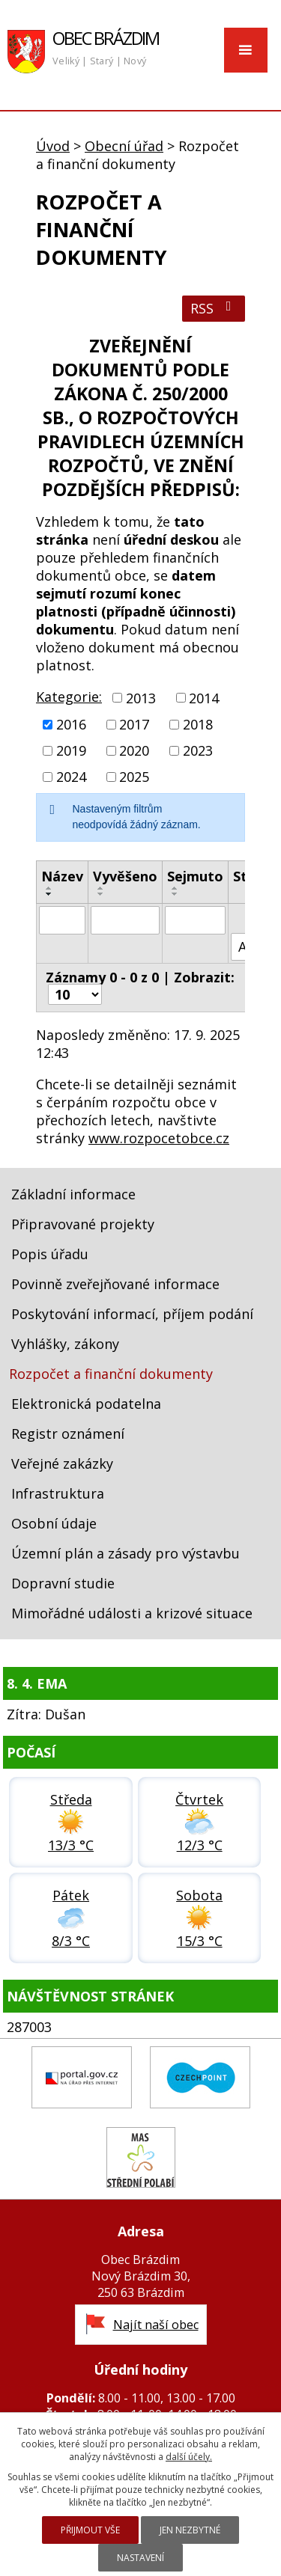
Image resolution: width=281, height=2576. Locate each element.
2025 (134, 777)
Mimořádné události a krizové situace (132, 1613)
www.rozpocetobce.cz (158, 1138)
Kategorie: (69, 697)
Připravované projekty (82, 1224)
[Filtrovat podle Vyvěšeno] (125, 920)
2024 (71, 777)
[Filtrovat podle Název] (62, 920)
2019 (71, 750)
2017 (134, 724)
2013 (141, 698)
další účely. (189, 2456)
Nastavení (140, 2557)
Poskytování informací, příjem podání (132, 1314)
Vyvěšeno (125, 876)
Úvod (53, 146)
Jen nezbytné (190, 2530)
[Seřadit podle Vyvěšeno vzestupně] (101, 888)
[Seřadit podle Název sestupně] (49, 894)
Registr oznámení (67, 1434)
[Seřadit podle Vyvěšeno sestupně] (101, 894)
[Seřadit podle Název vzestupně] (49, 888)
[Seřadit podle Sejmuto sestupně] (175, 894)
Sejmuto (195, 876)
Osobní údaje (54, 1523)
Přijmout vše (90, 2530)
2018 (198, 724)
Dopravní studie (63, 1583)
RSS (214, 308)
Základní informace (73, 1194)
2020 (134, 750)
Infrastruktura (57, 1493)
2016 (71, 724)
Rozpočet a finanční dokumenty (111, 1374)
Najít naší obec (156, 2324)
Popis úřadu (49, 1254)
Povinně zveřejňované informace (115, 1284)
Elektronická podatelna (86, 1404)
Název (62, 876)
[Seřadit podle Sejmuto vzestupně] (175, 888)
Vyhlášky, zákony (65, 1344)
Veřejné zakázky (62, 1463)
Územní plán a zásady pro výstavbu (125, 1553)
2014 (204, 698)
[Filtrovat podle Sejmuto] (195, 920)
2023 (198, 750)
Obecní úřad (124, 146)
